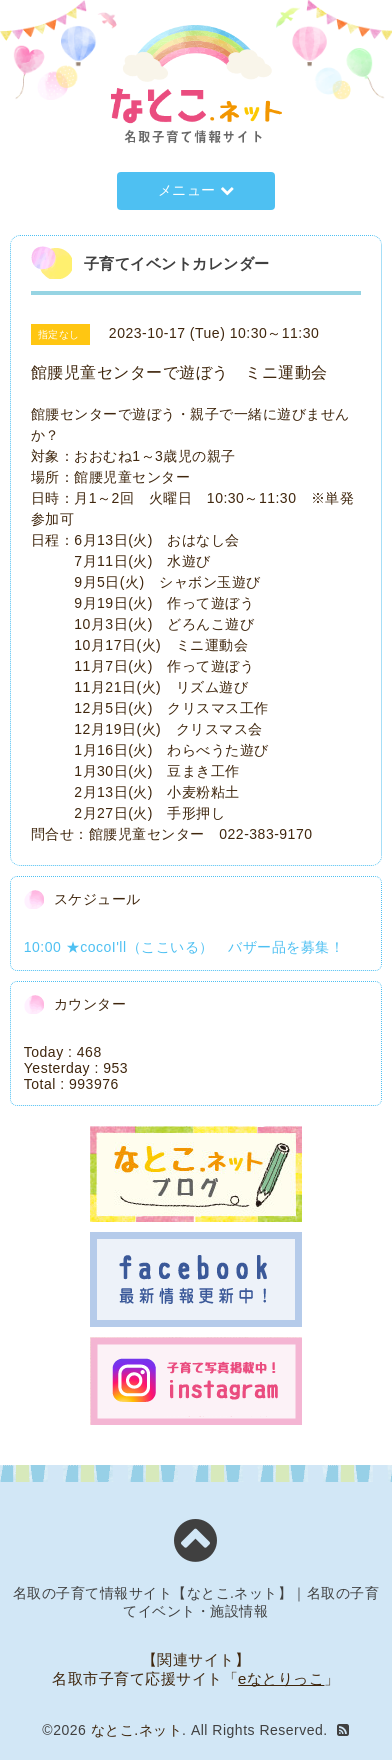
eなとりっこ (281, 1678)
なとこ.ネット (136, 1730)
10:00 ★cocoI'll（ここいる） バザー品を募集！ (184, 947)
